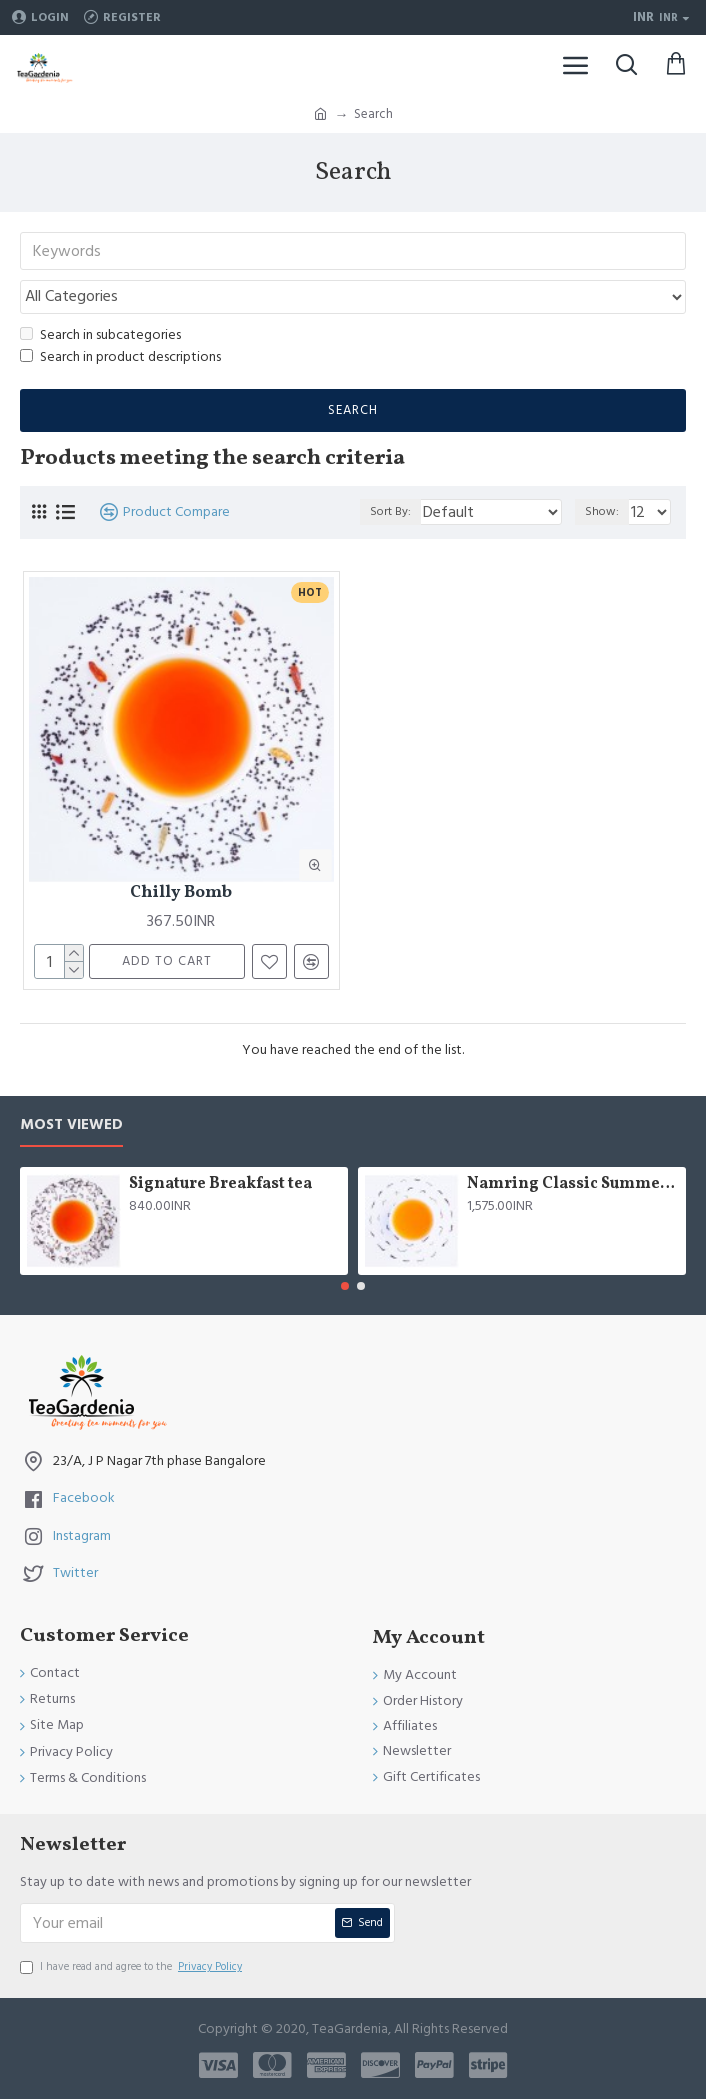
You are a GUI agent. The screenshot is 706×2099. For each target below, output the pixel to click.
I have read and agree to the (132, 1967)
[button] (345, 1286)
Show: (602, 511)
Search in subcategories (100, 335)
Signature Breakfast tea (220, 1184)
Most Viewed (71, 1125)
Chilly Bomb (181, 893)
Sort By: (390, 511)
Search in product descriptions (120, 357)
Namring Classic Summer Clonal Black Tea (573, 1184)
